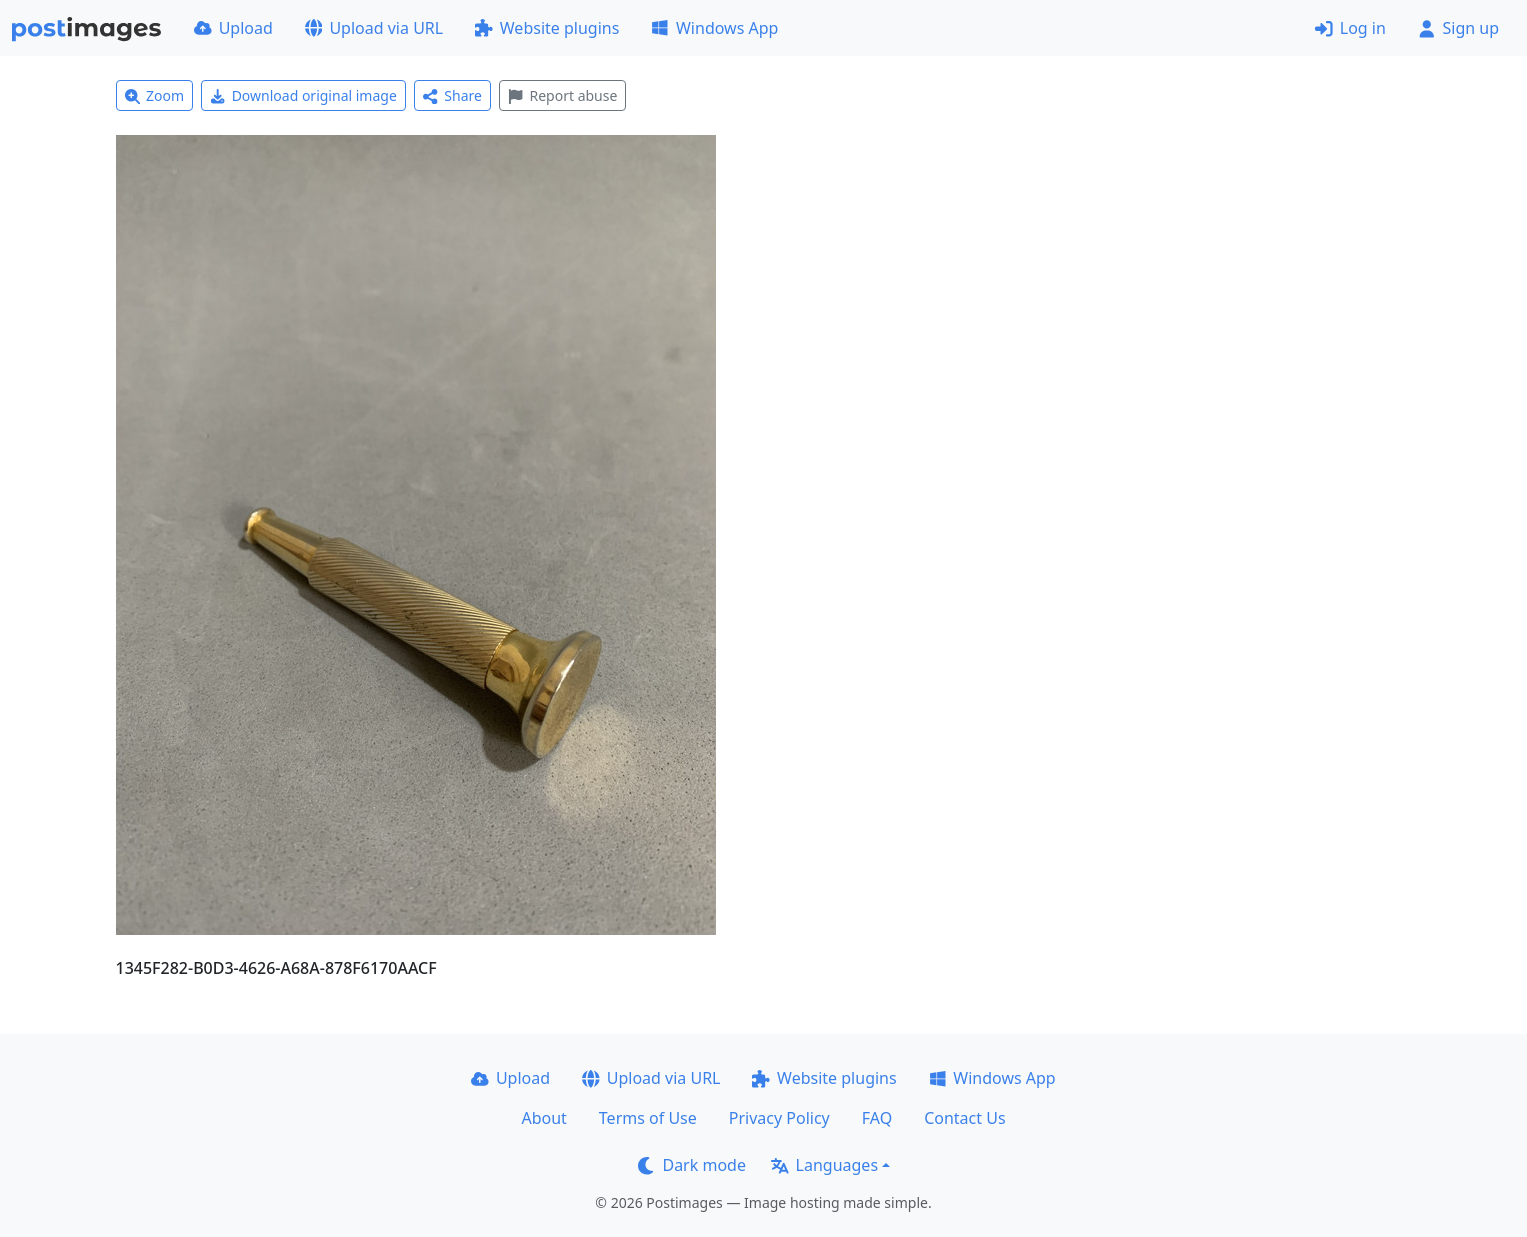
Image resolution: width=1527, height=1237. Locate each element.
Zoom (155, 95)
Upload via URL (374, 28)
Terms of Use (648, 1118)
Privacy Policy (779, 1118)
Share (452, 95)
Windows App (714, 28)
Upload (233, 28)
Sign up (1458, 28)
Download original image (303, 95)
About (543, 1118)
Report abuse (562, 95)
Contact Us (964, 1118)
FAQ (877, 1118)
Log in (1350, 28)
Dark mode (692, 1165)
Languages (824, 1165)
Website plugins (547, 28)
